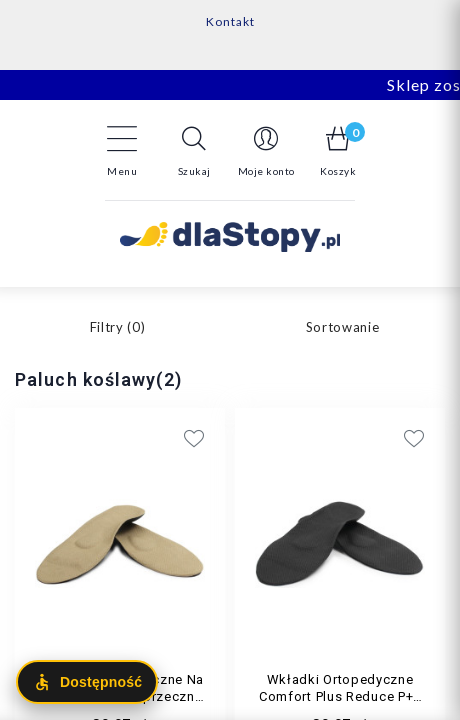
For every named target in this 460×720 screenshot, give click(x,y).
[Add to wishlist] (320, 438)
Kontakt (230, 21)
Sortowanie (343, 327)
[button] (194, 151)
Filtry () (118, 327)
